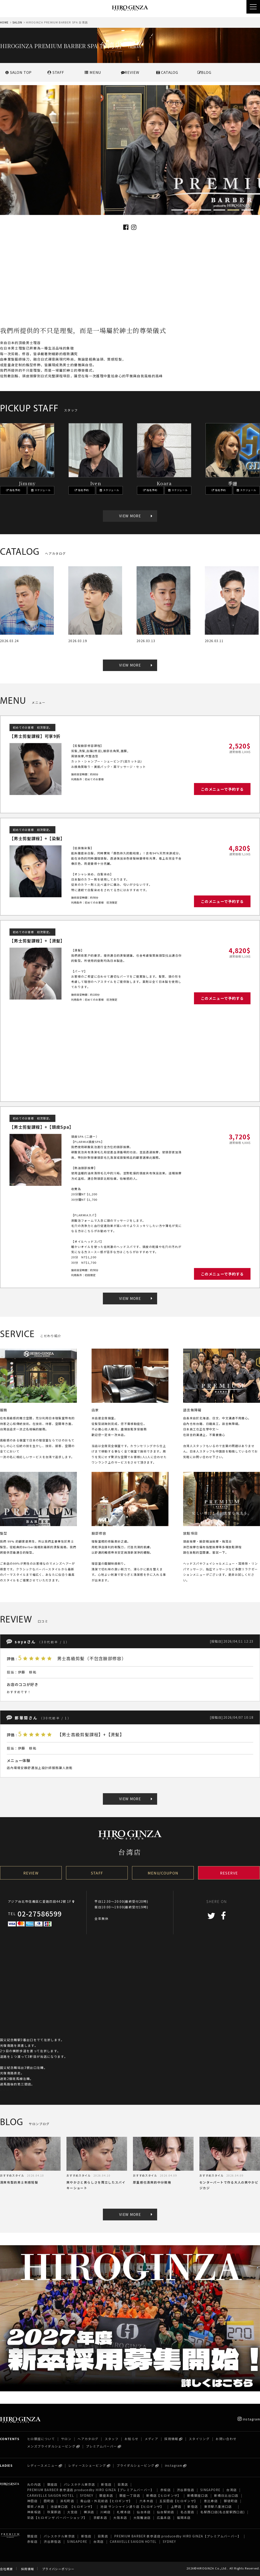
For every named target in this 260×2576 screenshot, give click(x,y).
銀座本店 (106, 2495)
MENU (93, 72)
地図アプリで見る (15, 2089)
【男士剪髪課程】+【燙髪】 (37, 941)
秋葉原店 (54, 2512)
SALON (17, 22)
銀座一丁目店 (129, 2495)
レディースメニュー (42, 2465)
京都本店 (100, 2517)
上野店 (176, 2506)
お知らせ (131, 2438)
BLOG (204, 72)
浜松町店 (67, 2501)
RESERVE (229, 1873)
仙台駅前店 (165, 2512)
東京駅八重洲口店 (219, 2506)
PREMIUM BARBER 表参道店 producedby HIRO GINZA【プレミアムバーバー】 (90, 2489)
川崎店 (105, 2512)
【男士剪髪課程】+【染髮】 (37, 838)
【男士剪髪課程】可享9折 (34, 736)
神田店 (32, 2501)
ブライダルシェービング (136, 2465)
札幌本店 (124, 2512)
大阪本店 (120, 2517)
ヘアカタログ (88, 2438)
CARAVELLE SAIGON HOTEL (50, 2495)
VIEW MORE (130, 515)
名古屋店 (187, 2512)
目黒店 (123, 2484)
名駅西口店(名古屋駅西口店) (222, 2512)
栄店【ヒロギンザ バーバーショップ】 (57, 2517)
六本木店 (146, 2501)
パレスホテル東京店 (79, 2484)
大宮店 (72, 2512)
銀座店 (52, 2484)
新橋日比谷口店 (226, 2495)
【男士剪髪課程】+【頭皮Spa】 (41, 1127)
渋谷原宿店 (185, 2489)
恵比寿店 (211, 2501)
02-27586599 (40, 1914)
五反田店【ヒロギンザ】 (178, 2501)
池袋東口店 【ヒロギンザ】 (72, 2506)
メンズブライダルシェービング (51, 2446)
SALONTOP (18, 72)
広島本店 (164, 2517)
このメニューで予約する (222, 789)
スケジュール (41, 490)
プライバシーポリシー (58, 2569)
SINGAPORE (210, 2489)
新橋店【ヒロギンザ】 (163, 2495)
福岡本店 (184, 2517)
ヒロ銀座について (41, 2438)
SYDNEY (86, 2495)
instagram (249, 2419)
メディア (151, 2438)
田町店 (49, 2501)
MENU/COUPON (163, 1873)
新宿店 (106, 2484)
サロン (66, 2438)
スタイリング (199, 2438)
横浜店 (89, 2512)
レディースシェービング (87, 2465)
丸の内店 (34, 2484)
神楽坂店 (34, 2512)
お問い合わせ (226, 2438)
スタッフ (111, 2438)
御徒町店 (231, 2501)
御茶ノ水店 (36, 2506)
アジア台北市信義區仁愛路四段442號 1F (41, 1901)
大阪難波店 (142, 2517)
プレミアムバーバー (101, 2446)
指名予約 (13, 490)
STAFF (55, 72)
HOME (4, 22)
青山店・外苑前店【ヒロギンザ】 (106, 2501)
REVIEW (130, 72)
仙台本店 (144, 2512)
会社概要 (6, 2569)
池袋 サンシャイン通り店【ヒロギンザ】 (132, 2506)
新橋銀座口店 (197, 2495)
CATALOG (167, 72)
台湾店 (231, 2489)
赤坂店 (165, 2489)
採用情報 (171, 2438)
